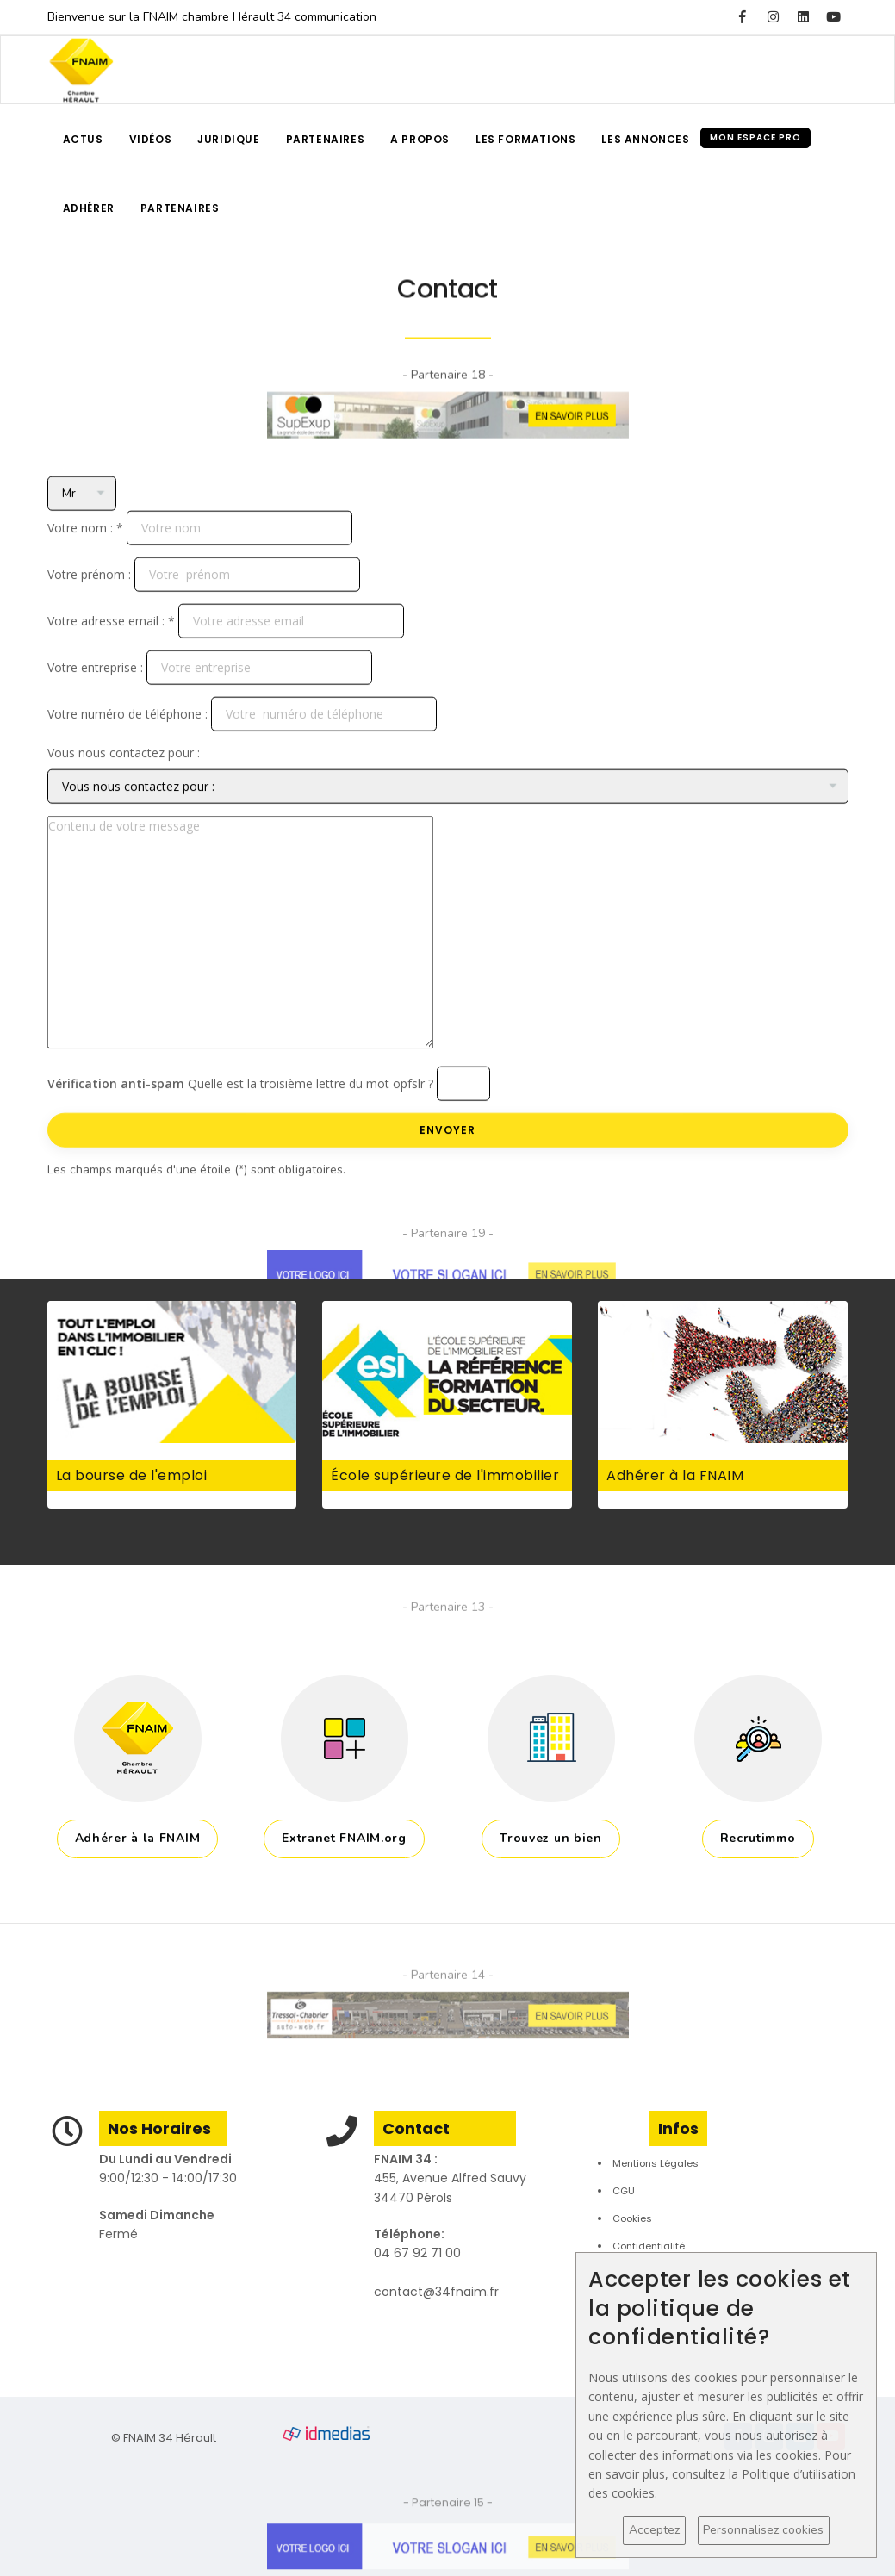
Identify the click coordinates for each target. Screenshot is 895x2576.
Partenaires (325, 139)
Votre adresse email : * (111, 738)
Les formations (525, 139)
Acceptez (654, 2530)
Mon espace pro (755, 137)
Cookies (632, 2218)
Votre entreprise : (95, 784)
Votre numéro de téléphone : (127, 831)
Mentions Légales (655, 2163)
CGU (623, 2191)
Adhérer (89, 208)
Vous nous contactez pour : (123, 870)
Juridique (228, 139)
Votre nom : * (85, 645)
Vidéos (150, 139)
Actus (83, 139)
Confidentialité (648, 2246)
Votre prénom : (89, 691)
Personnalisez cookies (763, 2530)
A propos (420, 139)
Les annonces (645, 139)
